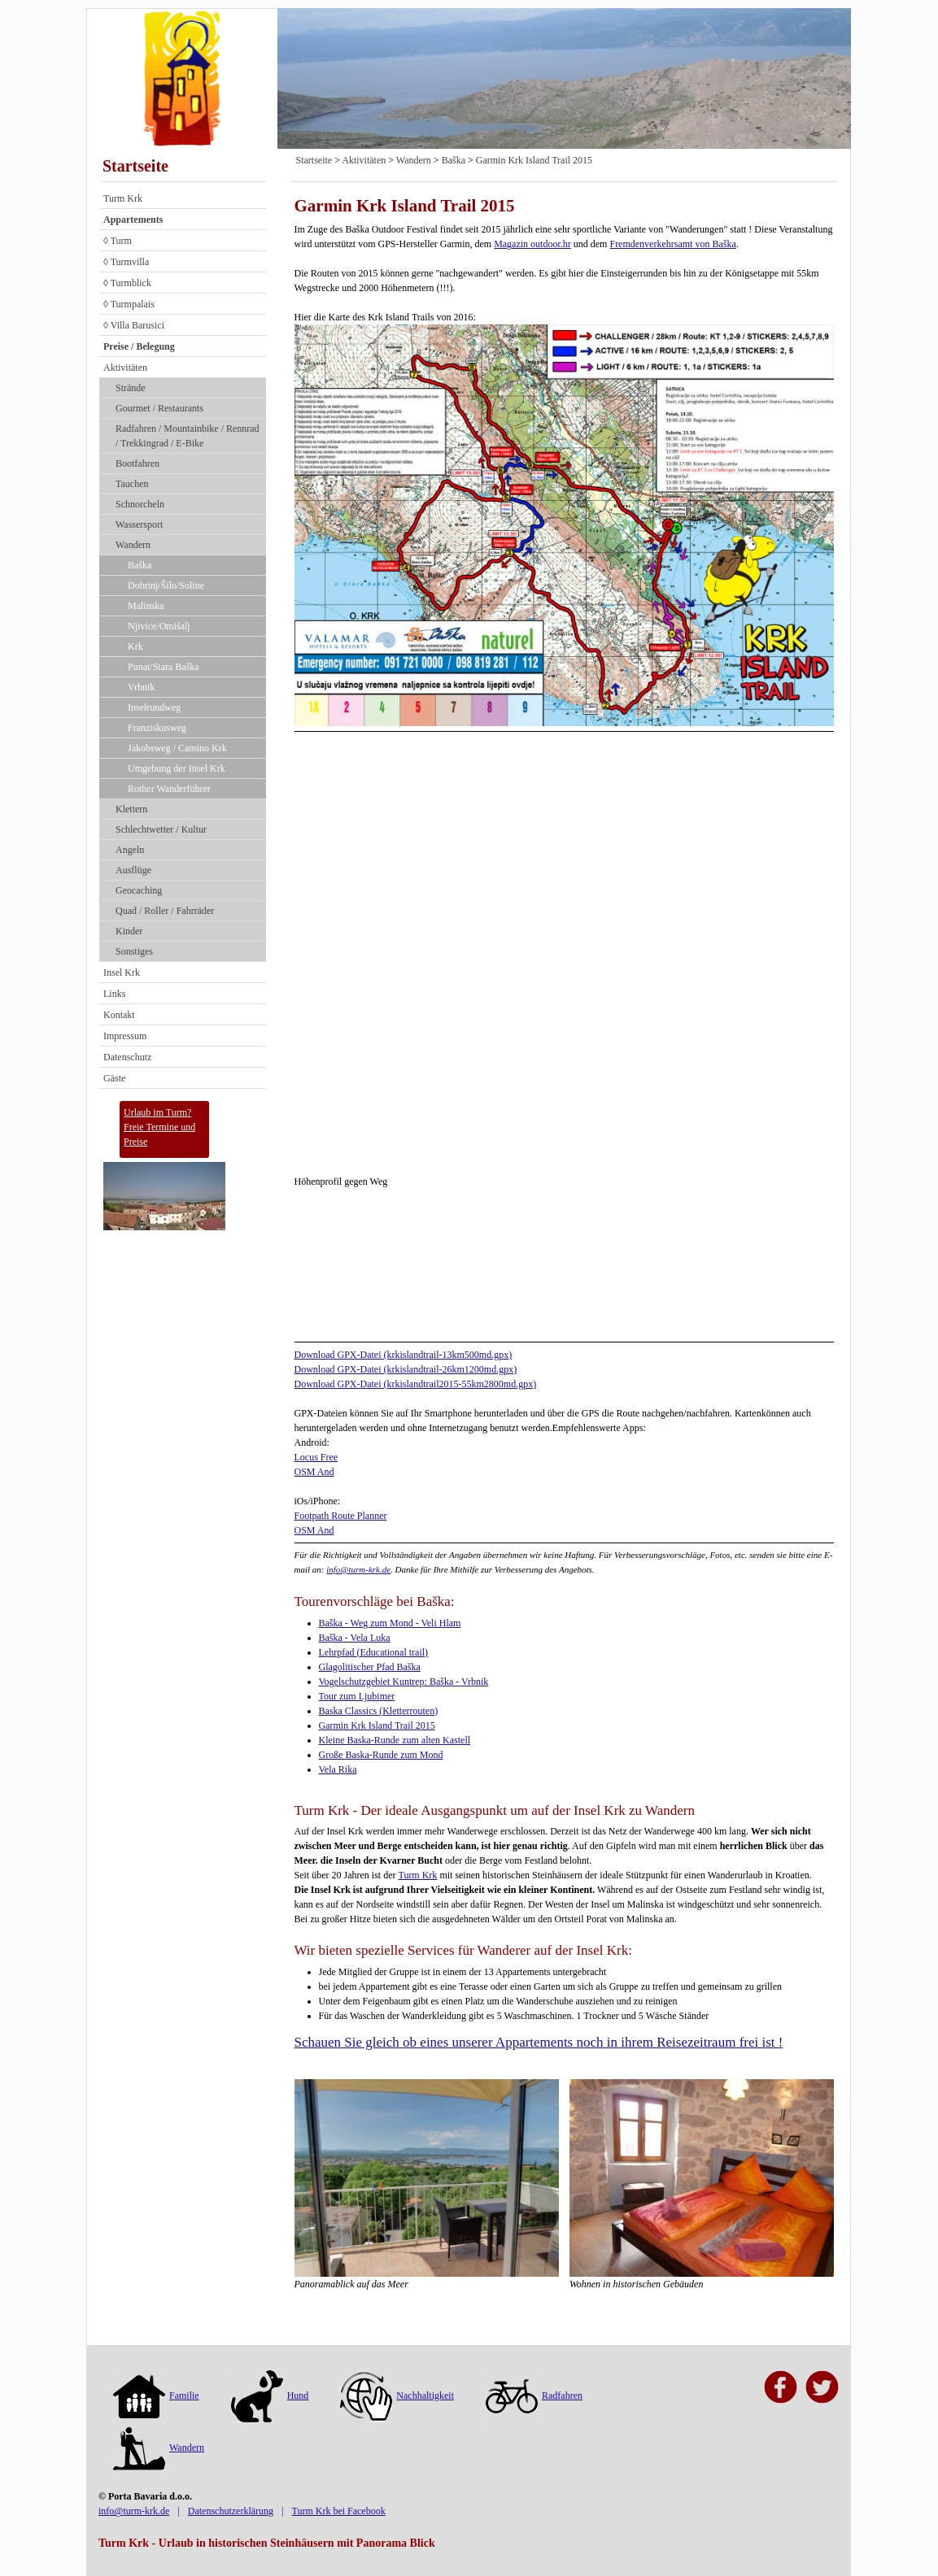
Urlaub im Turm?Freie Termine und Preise (159, 1127)
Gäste (114, 1078)
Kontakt (119, 1014)
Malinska (146, 605)
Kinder (129, 931)
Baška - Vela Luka (354, 1637)
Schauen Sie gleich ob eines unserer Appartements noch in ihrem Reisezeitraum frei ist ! (538, 2042)
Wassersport (139, 524)
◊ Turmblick (127, 283)
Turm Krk (122, 198)
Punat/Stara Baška (163, 666)
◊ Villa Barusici (133, 325)
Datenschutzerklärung (230, 2511)
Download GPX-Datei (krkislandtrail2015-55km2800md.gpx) (415, 1384)
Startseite (135, 166)
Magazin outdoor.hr (532, 244)
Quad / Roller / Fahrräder (165, 910)
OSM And (314, 1471)
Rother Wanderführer (169, 788)
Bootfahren (137, 463)
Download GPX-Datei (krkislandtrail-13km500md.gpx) (403, 1354)
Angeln (130, 849)
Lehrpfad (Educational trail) (374, 1652)
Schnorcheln (140, 504)
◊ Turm (117, 240)
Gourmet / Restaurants (159, 408)
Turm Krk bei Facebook (338, 2511)
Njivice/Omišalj (159, 626)
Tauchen (132, 484)
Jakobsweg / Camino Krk (177, 748)
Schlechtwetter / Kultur (161, 829)
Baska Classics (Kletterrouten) (378, 1711)
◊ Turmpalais (129, 304)
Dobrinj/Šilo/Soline (166, 585)
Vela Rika (338, 1769)
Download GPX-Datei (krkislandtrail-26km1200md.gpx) (405, 1369)
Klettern (131, 809)
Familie (156, 2395)
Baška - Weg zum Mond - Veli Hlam (390, 1623)
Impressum (124, 1036)
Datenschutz (127, 1057)
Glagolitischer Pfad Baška (370, 1667)
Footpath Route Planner (340, 1515)
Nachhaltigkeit (397, 2395)
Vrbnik (141, 687)
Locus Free (316, 1457)
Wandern (133, 544)
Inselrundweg (154, 707)
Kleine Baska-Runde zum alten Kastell (395, 1740)
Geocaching (139, 890)
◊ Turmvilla (126, 262)
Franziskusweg (157, 727)
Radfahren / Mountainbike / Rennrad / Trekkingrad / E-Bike (188, 436)
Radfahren (534, 2395)
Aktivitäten (125, 367)
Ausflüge (133, 870)
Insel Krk (121, 972)
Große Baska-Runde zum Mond (381, 1754)
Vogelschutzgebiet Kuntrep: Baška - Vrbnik (404, 1681)
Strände (131, 388)
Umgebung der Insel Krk (176, 768)
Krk (135, 646)
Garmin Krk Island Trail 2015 (534, 160)
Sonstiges (134, 951)
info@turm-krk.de (358, 1569)
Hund (270, 2395)
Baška (139, 565)
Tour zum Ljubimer (357, 1696)
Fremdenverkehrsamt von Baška (672, 244)
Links (114, 993)
